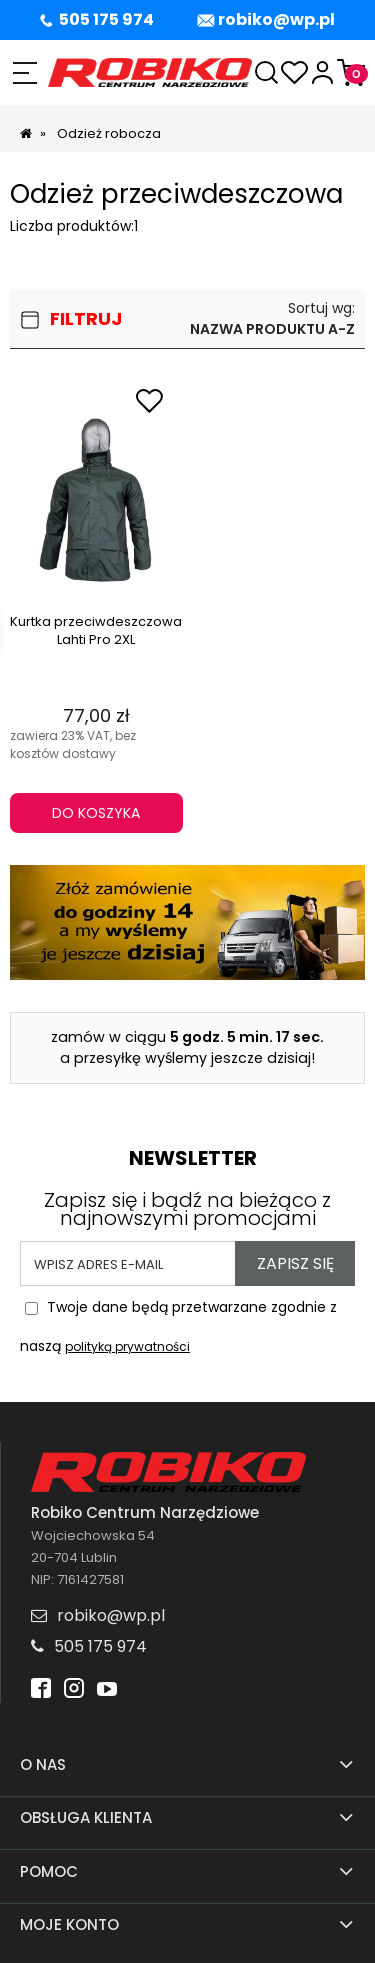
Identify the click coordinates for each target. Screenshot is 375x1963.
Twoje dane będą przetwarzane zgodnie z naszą (178, 1321)
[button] (24, 73)
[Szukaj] (267, 73)
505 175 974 (106, 19)
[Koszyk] (351, 72)
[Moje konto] (322, 72)
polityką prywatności (127, 1346)
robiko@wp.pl (276, 19)
